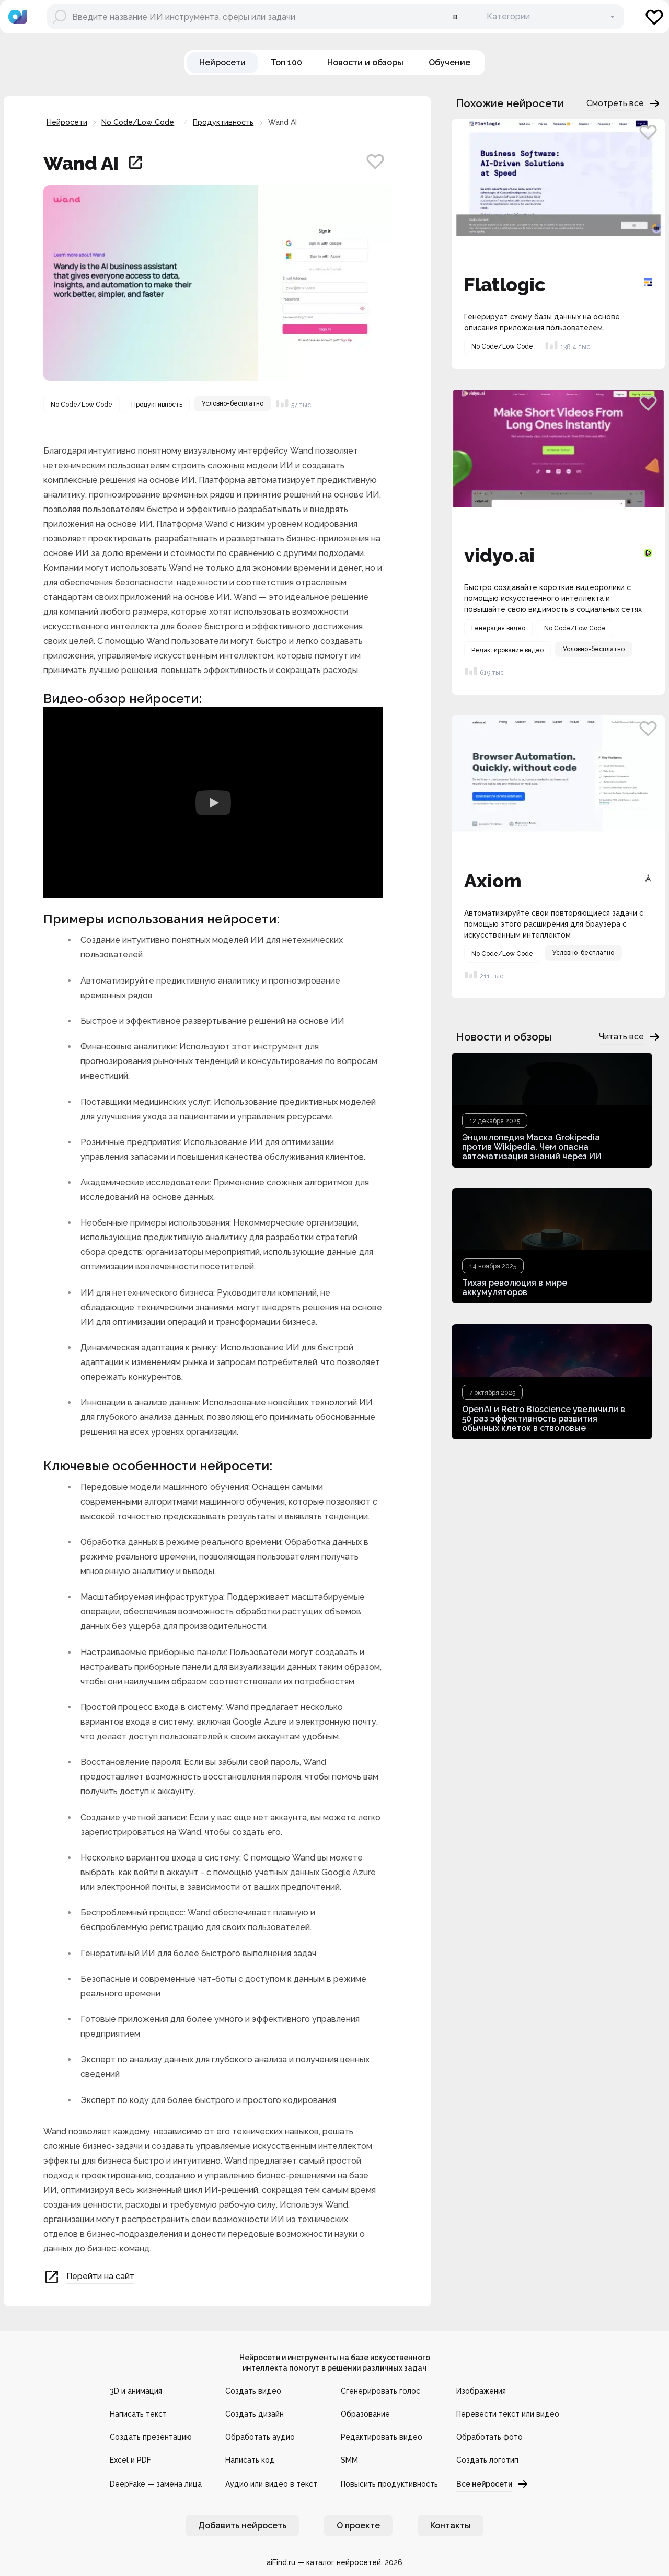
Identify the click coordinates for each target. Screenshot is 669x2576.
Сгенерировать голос (380, 2391)
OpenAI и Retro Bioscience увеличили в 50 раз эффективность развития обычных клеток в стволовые (543, 1418)
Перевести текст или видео (507, 2414)
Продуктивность (223, 122)
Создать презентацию (151, 2437)
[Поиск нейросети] (245, 16)
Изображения (481, 2391)
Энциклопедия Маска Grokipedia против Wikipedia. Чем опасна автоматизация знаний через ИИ (532, 1147)
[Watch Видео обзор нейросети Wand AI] (213, 802)
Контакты (450, 2526)
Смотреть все (623, 103)
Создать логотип (487, 2460)
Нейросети (67, 122)
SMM (349, 2460)
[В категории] (545, 16)
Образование (365, 2414)
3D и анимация (136, 2391)
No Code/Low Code (137, 122)
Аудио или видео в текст (271, 2484)
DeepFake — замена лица (156, 2484)
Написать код (250, 2460)
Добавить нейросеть (242, 2526)
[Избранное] (654, 16)
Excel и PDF (130, 2460)
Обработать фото (489, 2437)
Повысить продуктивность (389, 2484)
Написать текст (138, 2414)
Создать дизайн (254, 2414)
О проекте (358, 2526)
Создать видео (253, 2391)
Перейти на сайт (88, 2277)
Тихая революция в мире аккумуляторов (514, 1287)
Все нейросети (492, 2484)
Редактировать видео (381, 2437)
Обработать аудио (260, 2437)
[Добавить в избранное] (375, 161)
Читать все (630, 1037)
